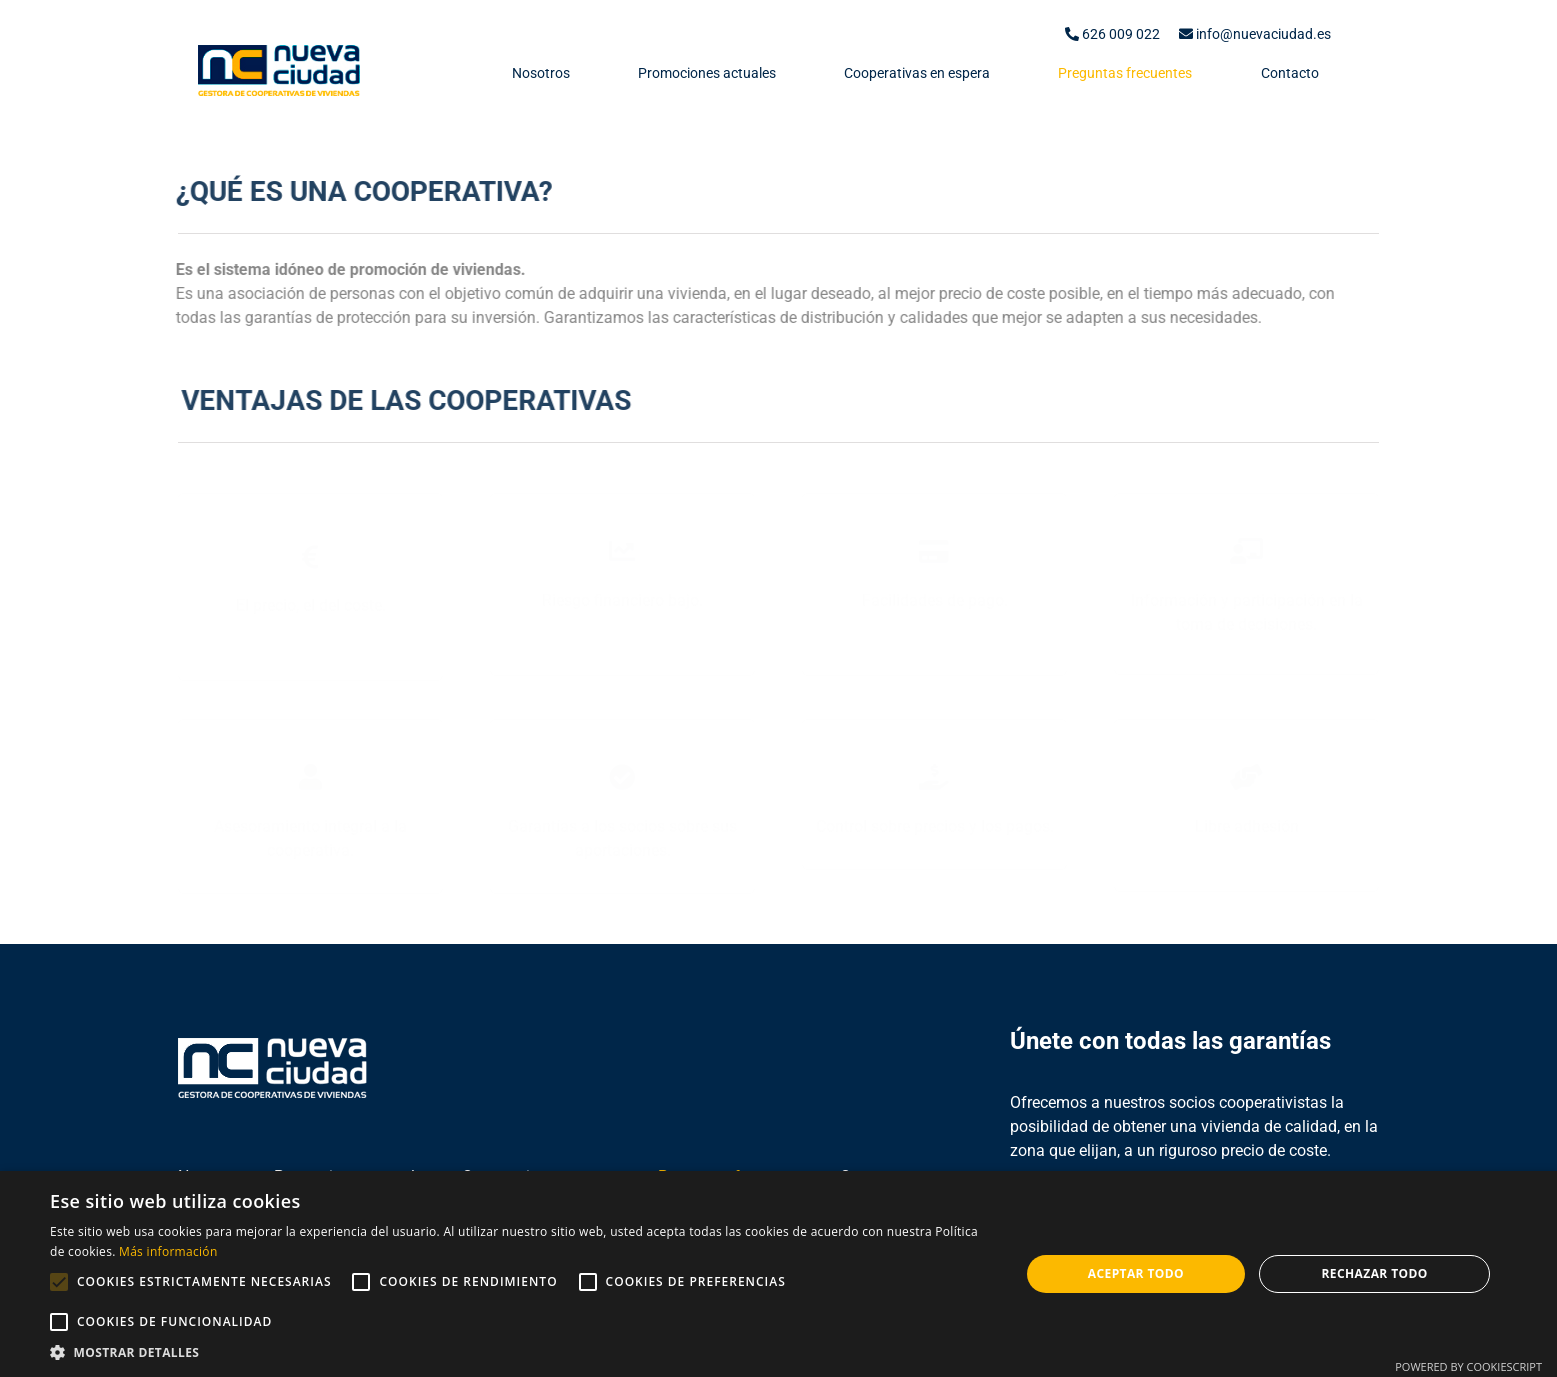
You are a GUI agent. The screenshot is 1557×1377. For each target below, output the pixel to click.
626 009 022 (1112, 34)
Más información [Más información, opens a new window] (168, 1251)
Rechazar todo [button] (1375, 1273)
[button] (520, 1352)
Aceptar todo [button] (1136, 1273)
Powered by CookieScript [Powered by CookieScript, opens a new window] (1468, 1366)
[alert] (778, 1274)
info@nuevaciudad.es (1255, 34)
